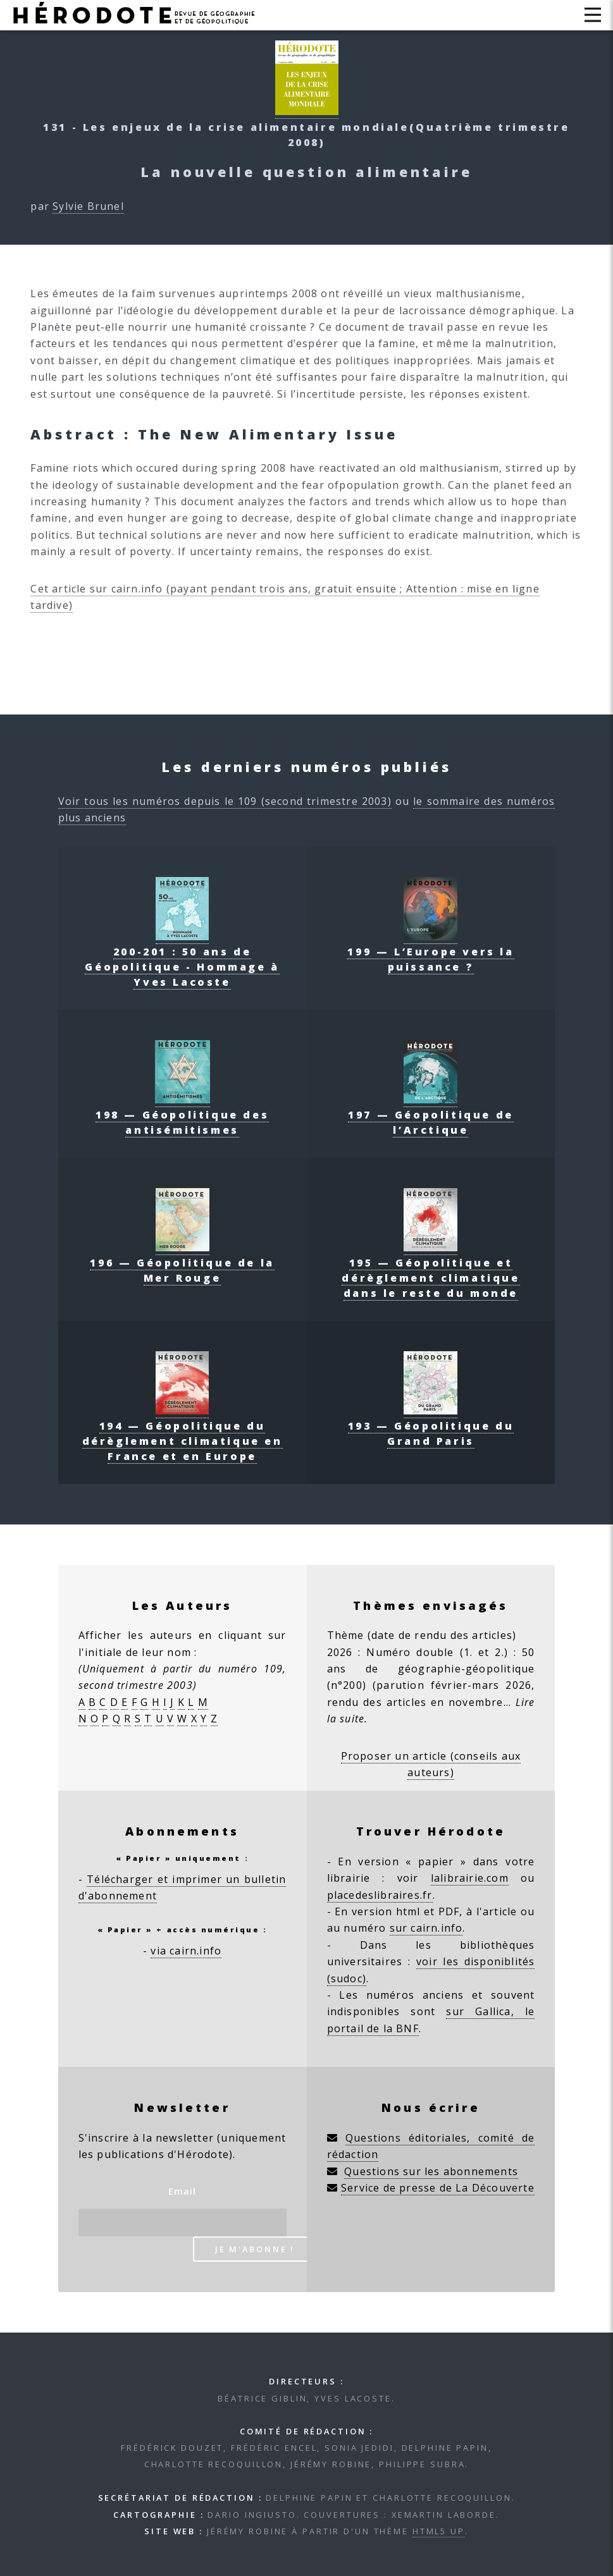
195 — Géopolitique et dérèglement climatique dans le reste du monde (430, 1270)
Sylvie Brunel (88, 206)
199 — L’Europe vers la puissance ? (430, 951)
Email (182, 2191)
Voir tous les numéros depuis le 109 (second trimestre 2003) (225, 801)
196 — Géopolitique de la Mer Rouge (182, 1263)
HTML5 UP (438, 2531)
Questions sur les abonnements (431, 2171)
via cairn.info (186, 1951)
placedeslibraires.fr (380, 1895)
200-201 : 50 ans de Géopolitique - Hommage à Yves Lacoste (182, 959)
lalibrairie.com (470, 1878)
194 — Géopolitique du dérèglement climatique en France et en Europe (182, 1433)
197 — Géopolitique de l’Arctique (431, 1115)
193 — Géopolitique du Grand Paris (431, 1426)
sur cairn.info (426, 1928)
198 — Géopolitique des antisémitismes (182, 1115)
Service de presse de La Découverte (438, 2188)
